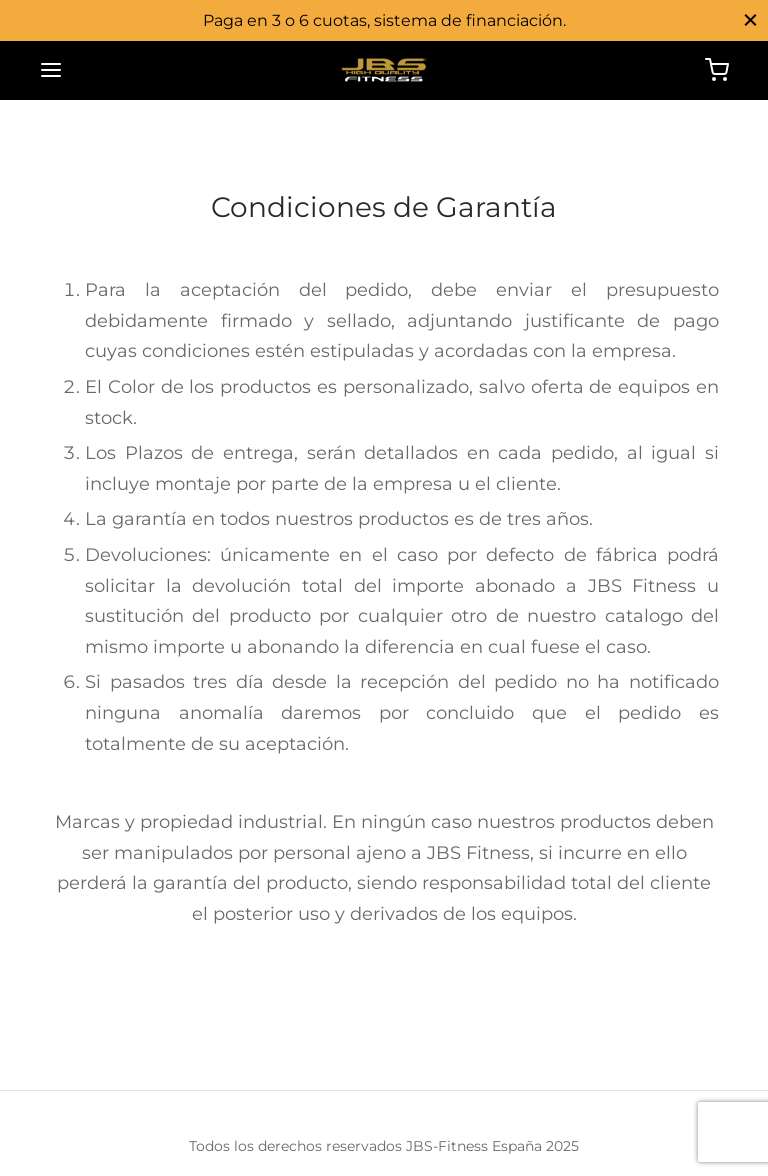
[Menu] (51, 70)
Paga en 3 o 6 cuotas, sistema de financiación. (384, 20)
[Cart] (717, 70)
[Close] (750, 19)
